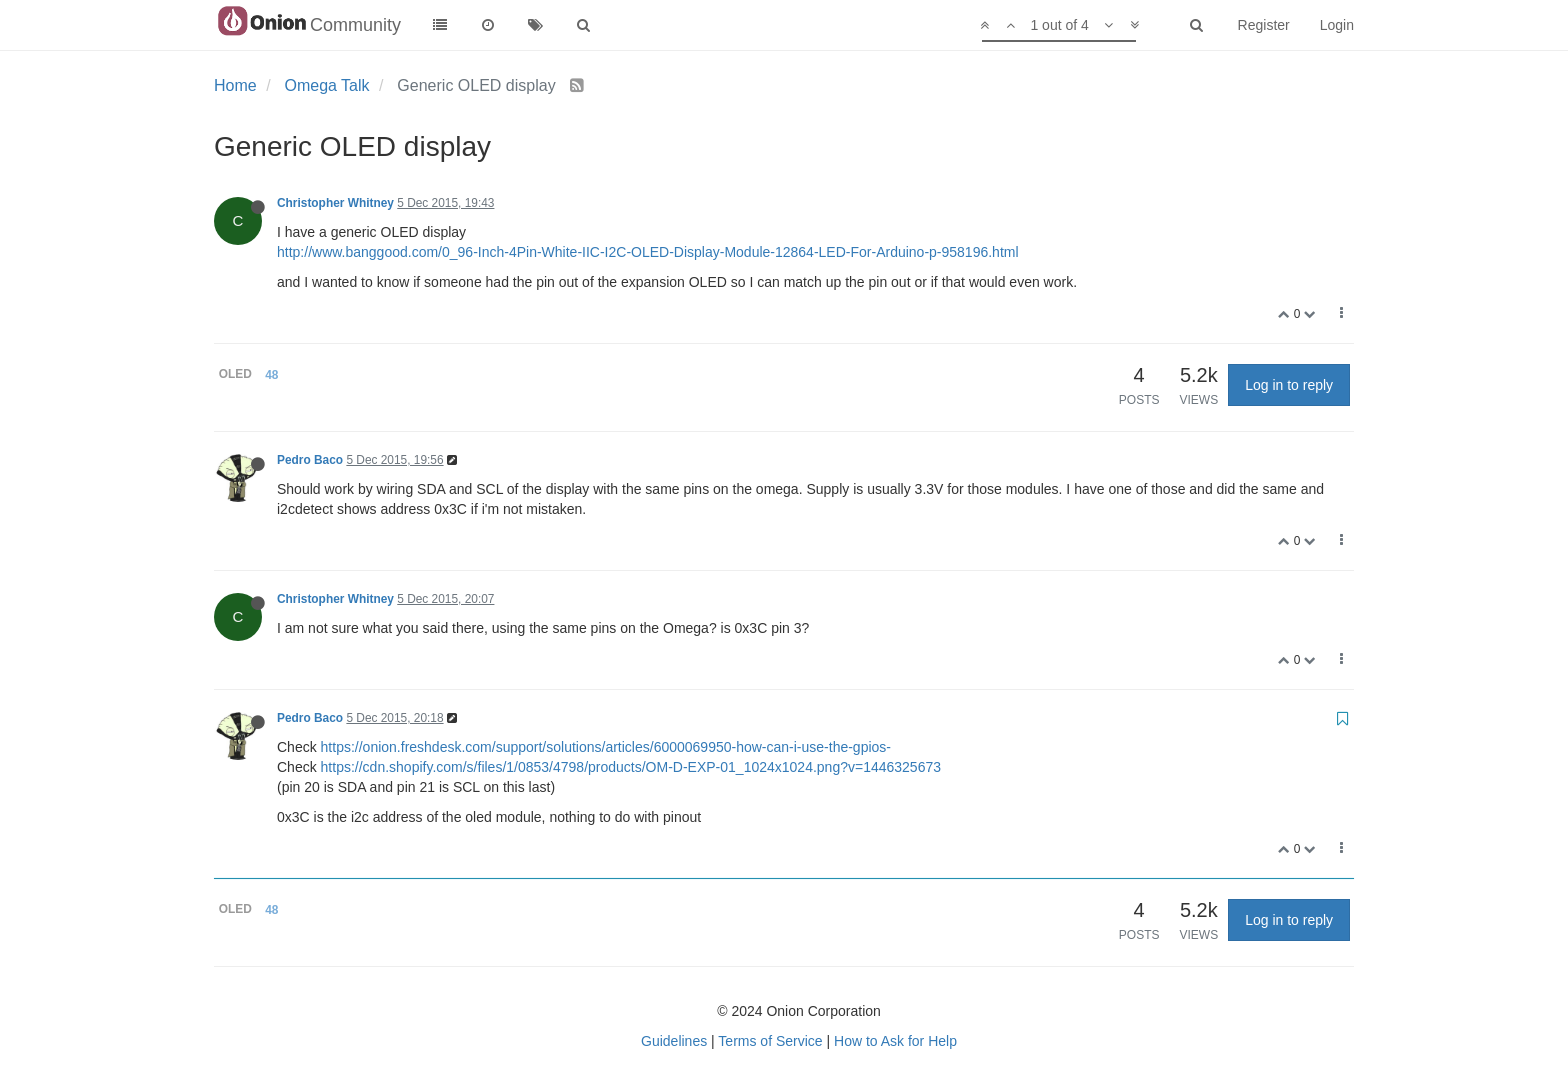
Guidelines (674, 1041)
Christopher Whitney (335, 203)
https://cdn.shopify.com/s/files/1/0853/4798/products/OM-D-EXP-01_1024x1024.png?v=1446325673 (631, 767)
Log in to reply (1289, 385)
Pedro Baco (310, 460)
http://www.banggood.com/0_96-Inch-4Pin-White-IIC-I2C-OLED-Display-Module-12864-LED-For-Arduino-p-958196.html (648, 252)
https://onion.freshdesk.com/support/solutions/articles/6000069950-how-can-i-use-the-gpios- (606, 747)
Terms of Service (770, 1041)
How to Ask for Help (895, 1041)
